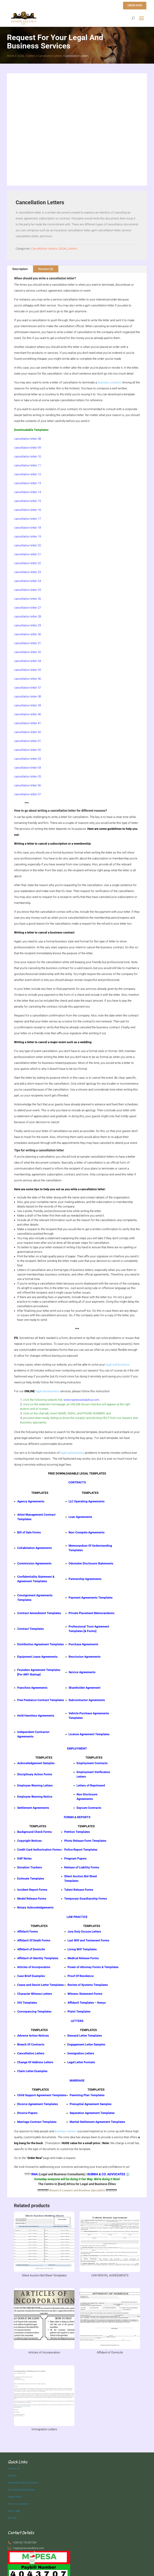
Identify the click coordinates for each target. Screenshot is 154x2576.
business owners (66, 2131)
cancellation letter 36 (27, 678)
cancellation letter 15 (27, 501)
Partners (12, 2475)
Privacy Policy (15, 2496)
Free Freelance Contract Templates (40, 1700)
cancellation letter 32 (27, 652)
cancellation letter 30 (27, 634)
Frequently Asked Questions (23, 2482)
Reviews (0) (45, 269)
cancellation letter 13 (27, 483)
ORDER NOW (134, 5)
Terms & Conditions (18, 2503)
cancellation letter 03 (27, 758)
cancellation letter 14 (27, 492)
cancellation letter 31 (27, 643)
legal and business (117, 1364)
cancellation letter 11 (27, 465)
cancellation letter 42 (27, 732)
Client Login (14, 2511)
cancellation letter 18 (27, 527)
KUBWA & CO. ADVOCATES (106, 2174)
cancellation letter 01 (27, 741)
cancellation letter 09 (27, 447)
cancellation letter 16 (27, 510)
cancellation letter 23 (27, 572)
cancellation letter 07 (27, 794)
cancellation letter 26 (27, 598)
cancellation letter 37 (27, 687)
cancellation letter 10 (27, 456)
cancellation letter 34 (27, 661)
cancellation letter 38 (27, 696)
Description (20, 269)
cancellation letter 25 (27, 590)
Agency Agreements (30, 1501)
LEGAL (21, 56)
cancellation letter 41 (27, 723)
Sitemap (12, 2518)
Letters (31, 56)
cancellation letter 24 (27, 581)
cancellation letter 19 (27, 536)
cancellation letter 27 (27, 607)
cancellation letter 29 (27, 625)
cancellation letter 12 (27, 474)
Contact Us (14, 2468)
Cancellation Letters (50, 56)
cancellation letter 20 (27, 545)
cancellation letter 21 (27, 554)
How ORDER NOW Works (21, 2489)
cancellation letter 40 (27, 714)
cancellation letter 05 (27, 776)
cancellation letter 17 (27, 518)
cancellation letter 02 (27, 750)
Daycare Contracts (89, 1807)
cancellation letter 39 (27, 705)
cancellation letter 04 (27, 767)
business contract (109, 382)
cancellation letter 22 (27, 563)
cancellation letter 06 (27, 785)
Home (10, 56)
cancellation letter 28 (27, 616)
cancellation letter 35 (27, 670)
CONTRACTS (77, 1482)
